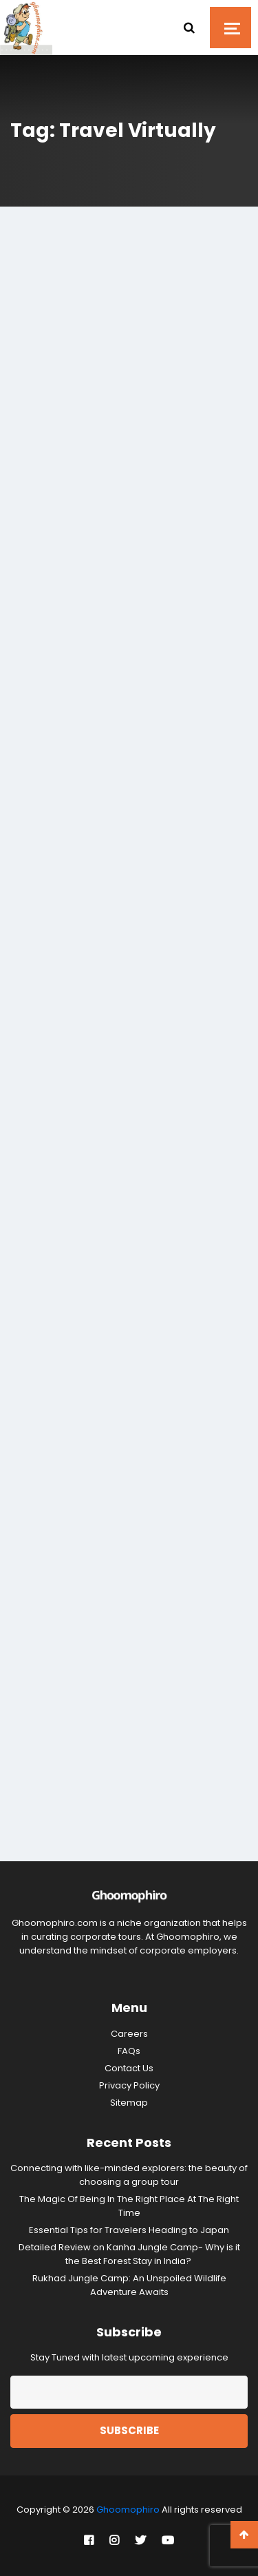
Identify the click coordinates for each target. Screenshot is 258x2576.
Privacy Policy (129, 2085)
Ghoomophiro (128, 2509)
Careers (129, 2033)
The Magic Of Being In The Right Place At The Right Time (129, 2205)
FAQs (129, 2050)
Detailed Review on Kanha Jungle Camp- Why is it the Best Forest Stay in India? (129, 2254)
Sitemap (129, 2102)
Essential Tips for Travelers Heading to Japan (129, 2230)
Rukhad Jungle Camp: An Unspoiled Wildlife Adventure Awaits (129, 2285)
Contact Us (129, 2068)
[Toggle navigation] (230, 27)
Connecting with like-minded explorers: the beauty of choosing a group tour (129, 2174)
